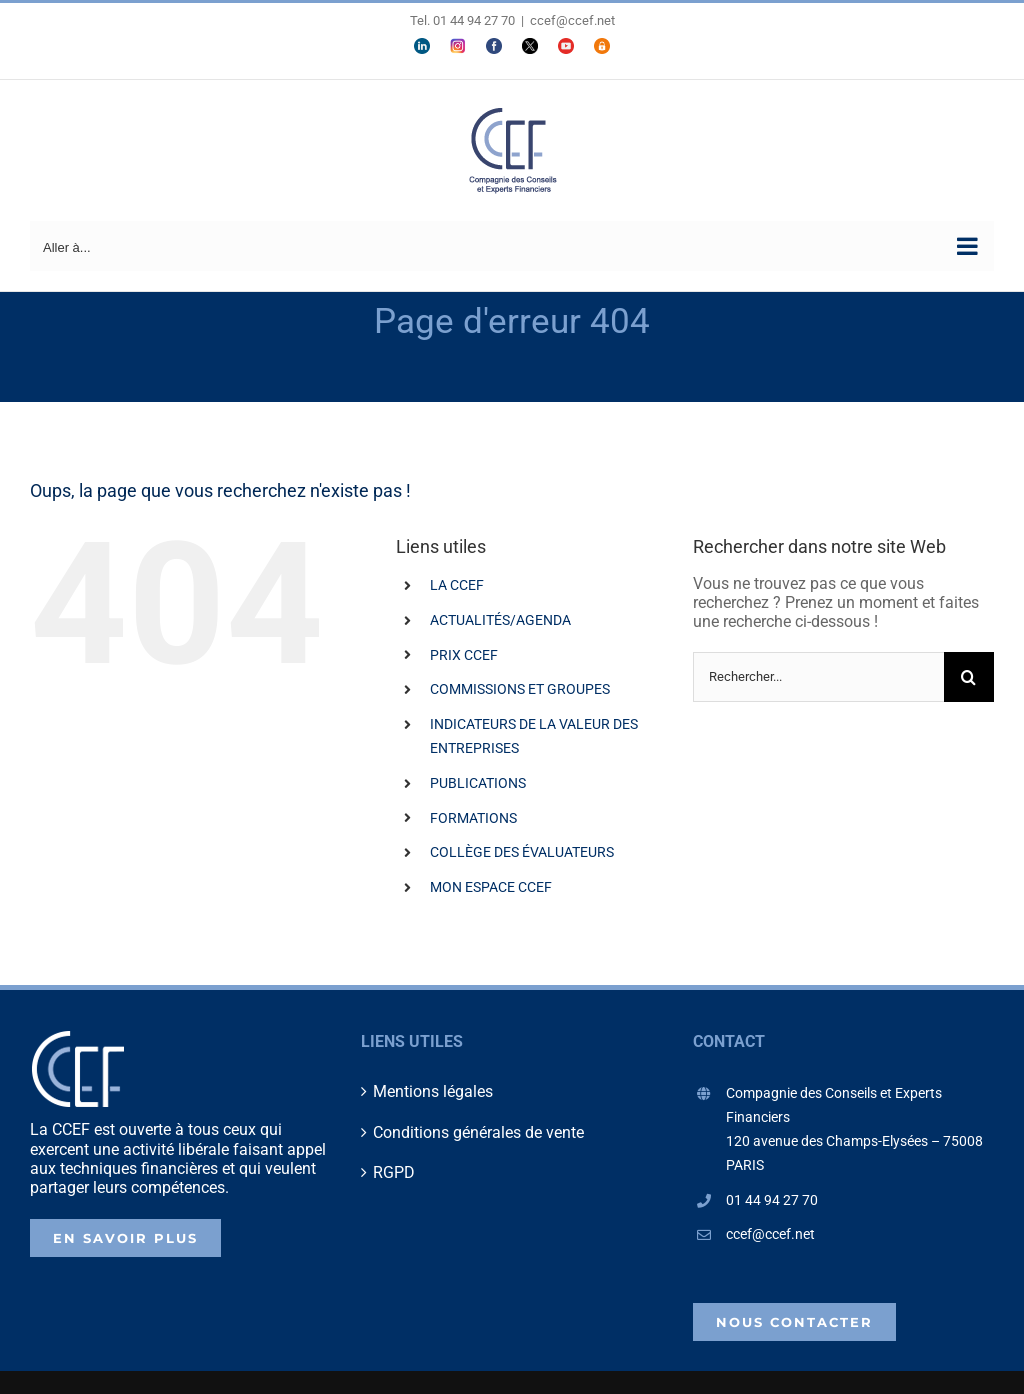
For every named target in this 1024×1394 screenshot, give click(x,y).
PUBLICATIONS (478, 783)
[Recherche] (969, 677)
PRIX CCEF (464, 655)
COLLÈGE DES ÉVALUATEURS (522, 852)
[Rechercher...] (818, 677)
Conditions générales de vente (478, 1132)
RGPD (394, 1172)
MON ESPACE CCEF (491, 887)
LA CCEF (457, 585)
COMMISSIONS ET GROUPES (520, 689)
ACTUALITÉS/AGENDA (500, 620)
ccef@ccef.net (572, 20)
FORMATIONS (473, 818)
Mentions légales (433, 1091)
